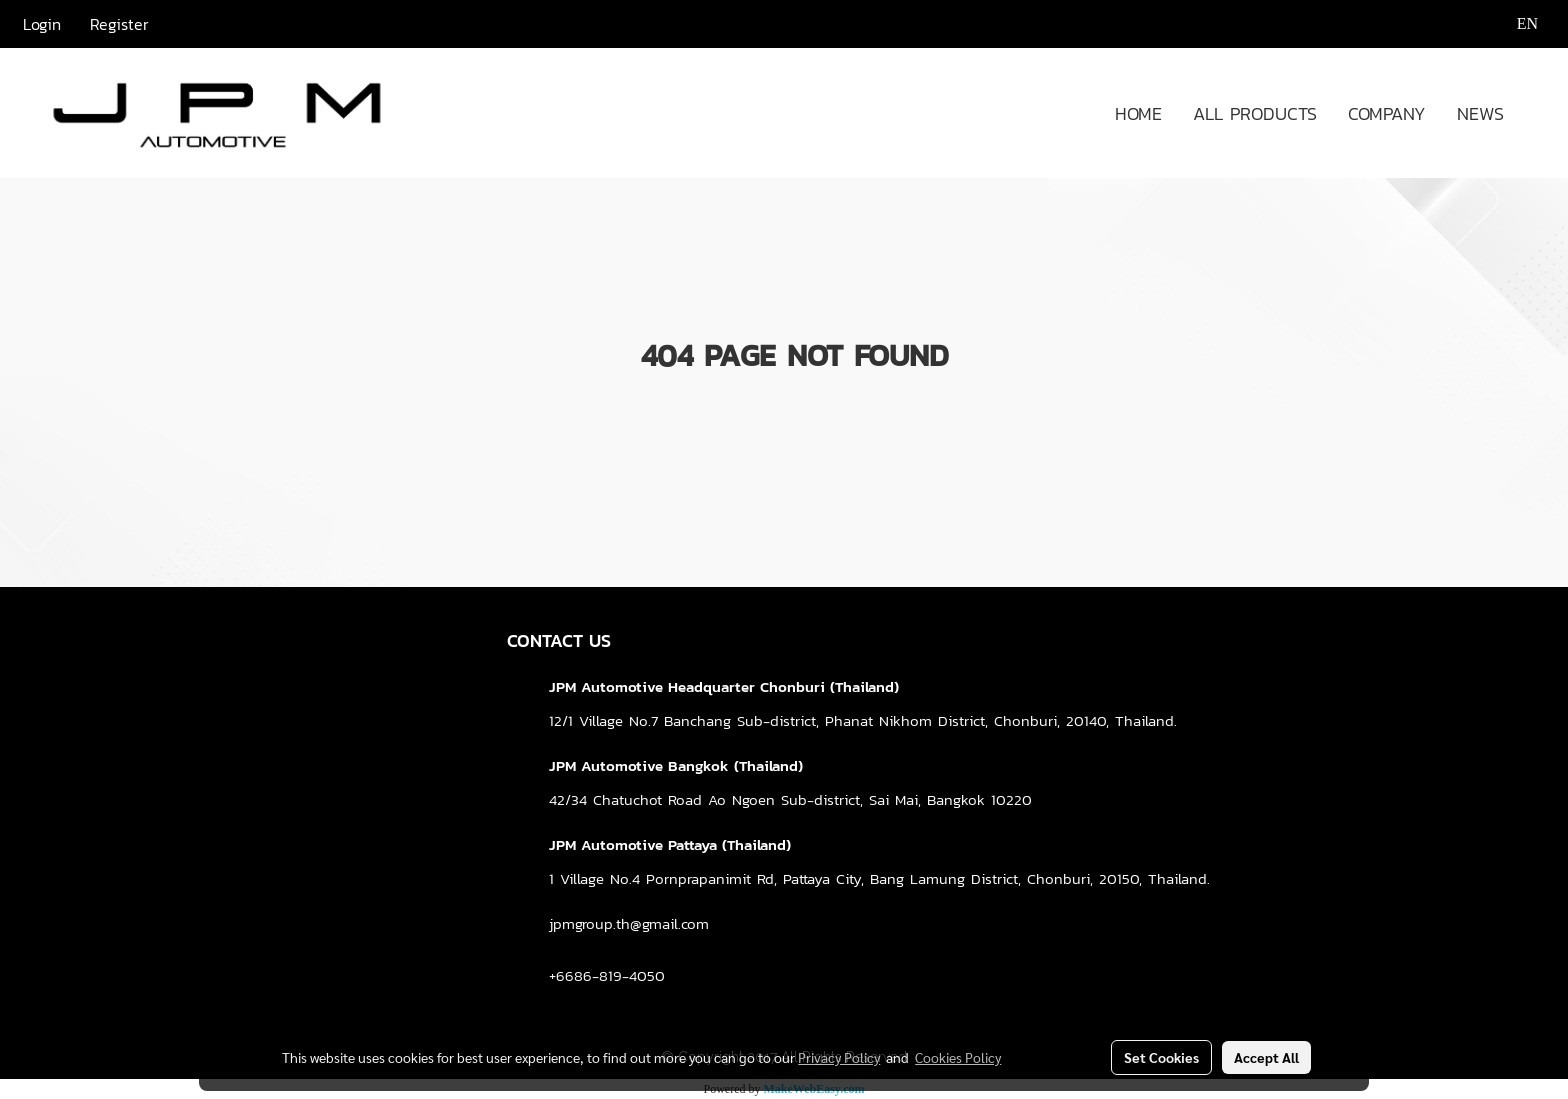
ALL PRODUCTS (1255, 113)
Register (119, 24)
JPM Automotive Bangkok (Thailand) (676, 765)
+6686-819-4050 (607, 975)
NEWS (1480, 113)
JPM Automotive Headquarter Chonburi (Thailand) (724, 686)
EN (1514, 23)
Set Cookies (1161, 1057)
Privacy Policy (839, 1057)
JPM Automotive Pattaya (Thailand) (670, 844)
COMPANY (1387, 113)
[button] (1537, 113)
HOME (1138, 113)
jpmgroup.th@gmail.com (629, 923)
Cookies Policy (958, 1057)
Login (42, 24)
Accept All (1266, 1057)
